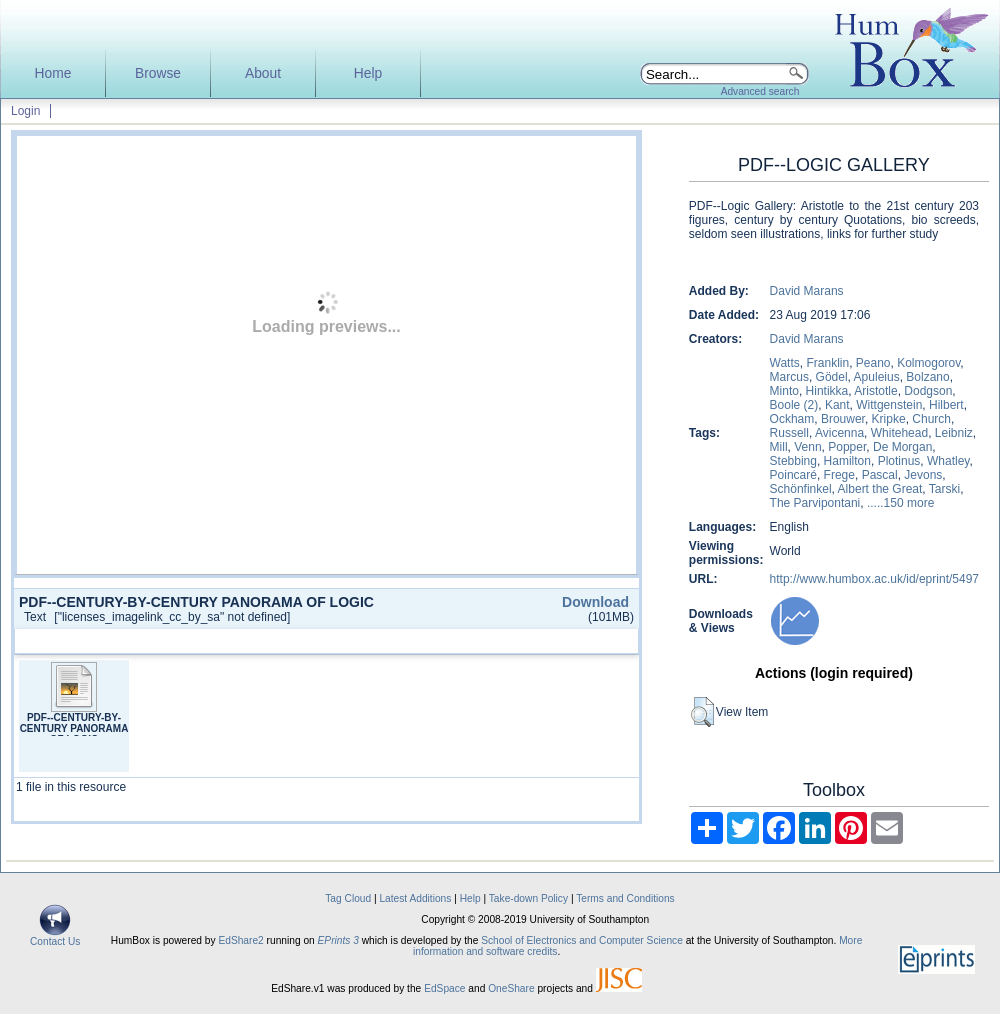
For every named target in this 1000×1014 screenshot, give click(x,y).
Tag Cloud (348, 898)
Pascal (880, 475)
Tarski (944, 489)
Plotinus (899, 461)
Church (931, 419)
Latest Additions (415, 898)
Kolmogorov (928, 363)
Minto (784, 391)
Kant (837, 405)
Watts (785, 363)
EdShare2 (240, 940)
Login (25, 111)
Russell (789, 433)
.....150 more (900, 503)
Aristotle (875, 391)
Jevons (923, 475)
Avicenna (839, 433)
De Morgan (902, 447)
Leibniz (954, 433)
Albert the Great (880, 489)
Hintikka (827, 391)
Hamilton (847, 461)
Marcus (789, 377)
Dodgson (928, 391)
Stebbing (793, 461)
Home (53, 73)
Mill (779, 447)
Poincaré (793, 475)
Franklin (827, 363)
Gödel (832, 377)
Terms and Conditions (625, 898)
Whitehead (899, 433)
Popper (847, 447)
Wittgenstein (889, 405)
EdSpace (444, 988)
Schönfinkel (801, 489)
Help (368, 73)
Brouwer (843, 419)
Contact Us (55, 937)
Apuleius (877, 377)
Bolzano (927, 377)
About (263, 73)
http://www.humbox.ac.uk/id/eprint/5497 (874, 579)
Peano (873, 363)
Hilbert (946, 405)
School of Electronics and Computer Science (582, 940)
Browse (158, 73)
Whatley (948, 461)
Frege (839, 475)
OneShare (511, 988)
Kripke (889, 419)
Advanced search (760, 91)
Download (595, 602)
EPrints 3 (338, 940)
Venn (807, 447)
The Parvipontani (815, 503)
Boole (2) (794, 405)
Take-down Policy (528, 898)
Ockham (792, 419)
